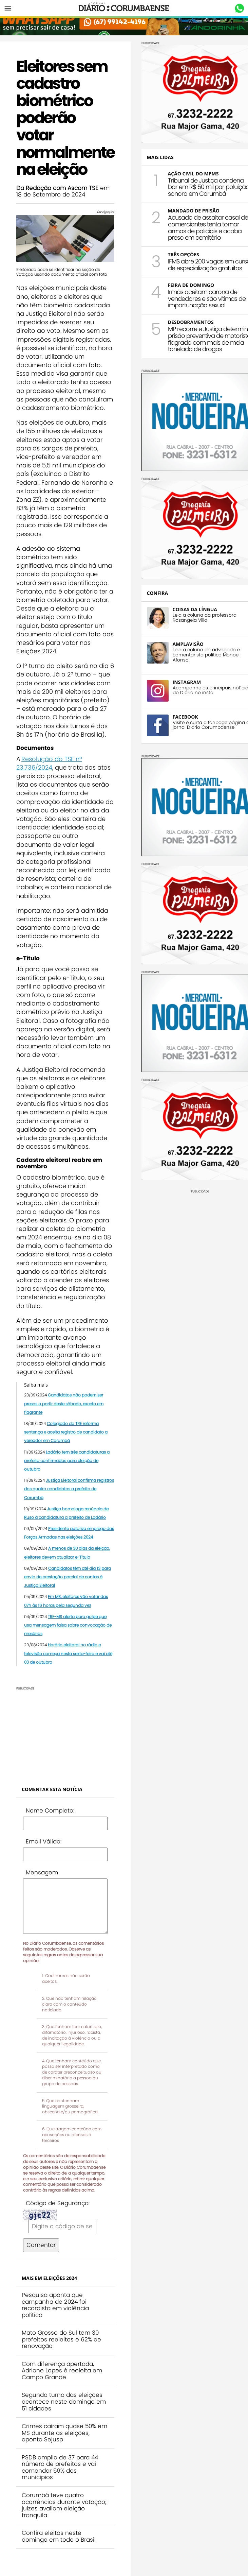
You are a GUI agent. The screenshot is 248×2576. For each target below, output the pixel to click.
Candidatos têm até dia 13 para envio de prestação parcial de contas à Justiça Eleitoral (67, 1576)
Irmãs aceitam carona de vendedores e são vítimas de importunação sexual (207, 299)
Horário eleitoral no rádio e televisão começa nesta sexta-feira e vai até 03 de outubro (68, 1653)
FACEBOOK (185, 717)
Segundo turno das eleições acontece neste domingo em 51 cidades (64, 2401)
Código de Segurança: (58, 2203)
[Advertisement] (59, 1732)
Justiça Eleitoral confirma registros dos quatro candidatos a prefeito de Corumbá (69, 1488)
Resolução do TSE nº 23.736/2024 (49, 763)
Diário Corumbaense (124, 8)
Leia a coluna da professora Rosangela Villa (204, 617)
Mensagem (42, 1872)
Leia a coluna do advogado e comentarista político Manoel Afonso (206, 655)
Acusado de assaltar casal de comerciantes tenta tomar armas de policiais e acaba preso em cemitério (208, 227)
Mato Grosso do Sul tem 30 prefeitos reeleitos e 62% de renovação (61, 2339)
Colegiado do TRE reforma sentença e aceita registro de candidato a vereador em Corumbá (66, 1432)
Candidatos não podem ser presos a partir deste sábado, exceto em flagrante (63, 1403)
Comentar (41, 2245)
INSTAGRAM (187, 682)
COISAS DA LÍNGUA (195, 609)
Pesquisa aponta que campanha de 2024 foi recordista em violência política (55, 2305)
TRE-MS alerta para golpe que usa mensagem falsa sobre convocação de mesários (68, 1625)
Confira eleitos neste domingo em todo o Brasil (59, 2536)
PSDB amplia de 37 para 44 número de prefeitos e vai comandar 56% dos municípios (60, 2467)
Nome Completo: (50, 1810)
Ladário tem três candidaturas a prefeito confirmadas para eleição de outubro (67, 1460)
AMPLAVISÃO (188, 644)
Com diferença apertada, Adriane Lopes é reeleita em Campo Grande (62, 2370)
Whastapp (239, 8)
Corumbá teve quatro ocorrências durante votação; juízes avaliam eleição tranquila (64, 2505)
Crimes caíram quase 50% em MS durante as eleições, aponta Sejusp (64, 2432)
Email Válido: (43, 1841)
